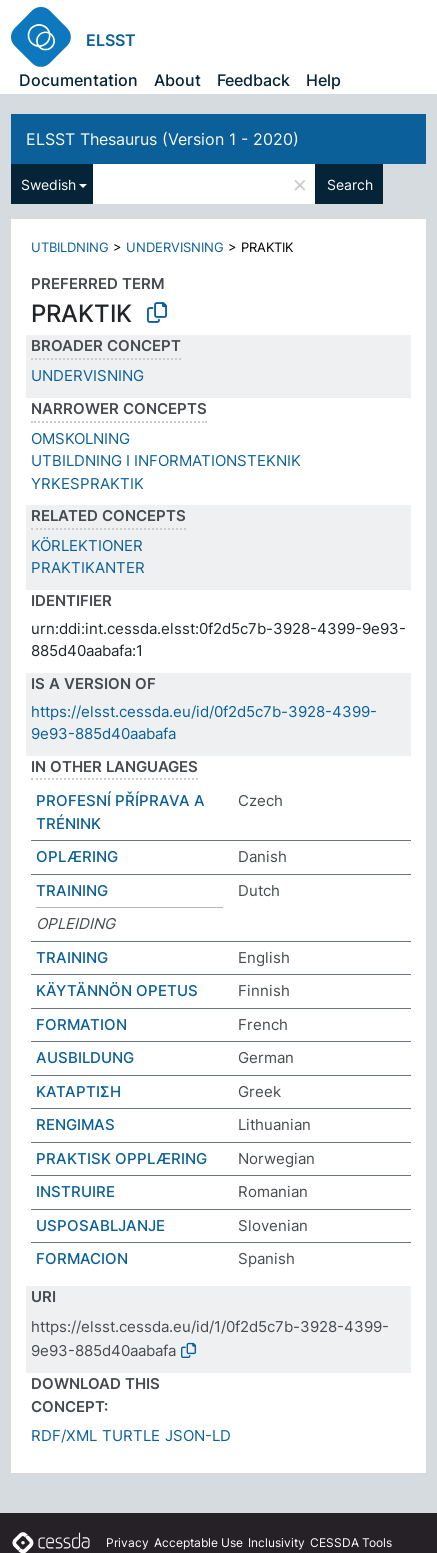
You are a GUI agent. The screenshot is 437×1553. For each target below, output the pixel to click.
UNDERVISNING (175, 247)
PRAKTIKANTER (88, 567)
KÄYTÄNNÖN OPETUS (117, 990)
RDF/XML (64, 1435)
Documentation (78, 80)
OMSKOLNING (80, 438)
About (177, 80)
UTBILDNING (70, 247)
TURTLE (131, 1435)
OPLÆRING (77, 856)
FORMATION (81, 1024)
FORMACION (82, 1258)
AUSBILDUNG (85, 1057)
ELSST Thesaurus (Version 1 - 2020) (162, 139)
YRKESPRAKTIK (87, 483)
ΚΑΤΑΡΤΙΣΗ (78, 1091)
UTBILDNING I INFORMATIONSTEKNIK (166, 460)
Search (350, 184)
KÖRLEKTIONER (87, 545)
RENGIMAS (75, 1124)
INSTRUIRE (75, 1191)
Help (323, 80)
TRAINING (72, 890)
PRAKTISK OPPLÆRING (121, 1158)
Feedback (253, 80)
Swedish (48, 184)
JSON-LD (198, 1435)
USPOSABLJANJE (100, 1225)
